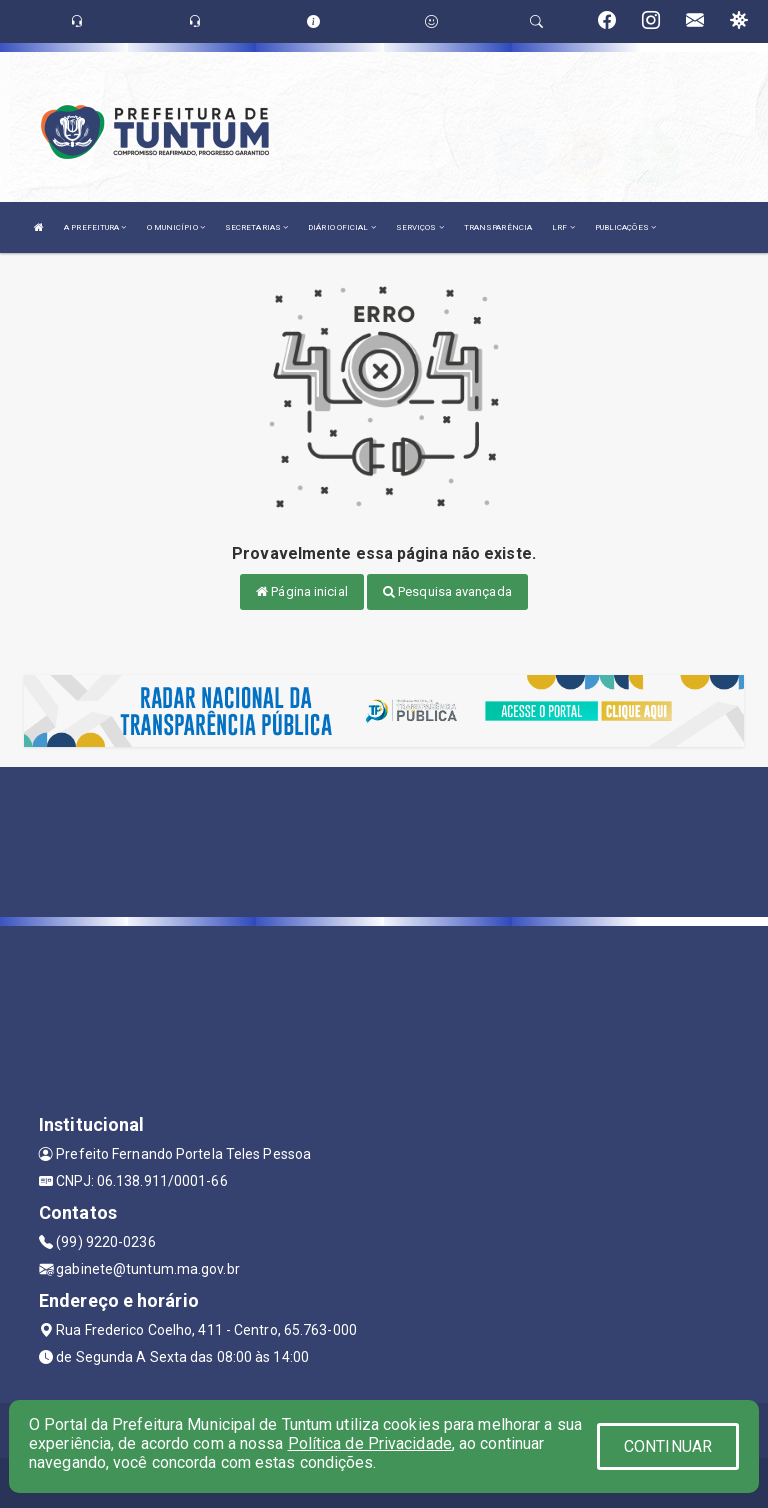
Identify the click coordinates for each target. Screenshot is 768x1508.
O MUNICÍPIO (176, 227)
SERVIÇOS (420, 227)
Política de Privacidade (370, 1443)
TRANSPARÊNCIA (498, 227)
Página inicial (302, 591)
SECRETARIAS (256, 227)
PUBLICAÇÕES (625, 227)
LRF (563, 227)
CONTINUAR (668, 1446)
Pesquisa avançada (447, 591)
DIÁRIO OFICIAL (342, 227)
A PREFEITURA (95, 227)
